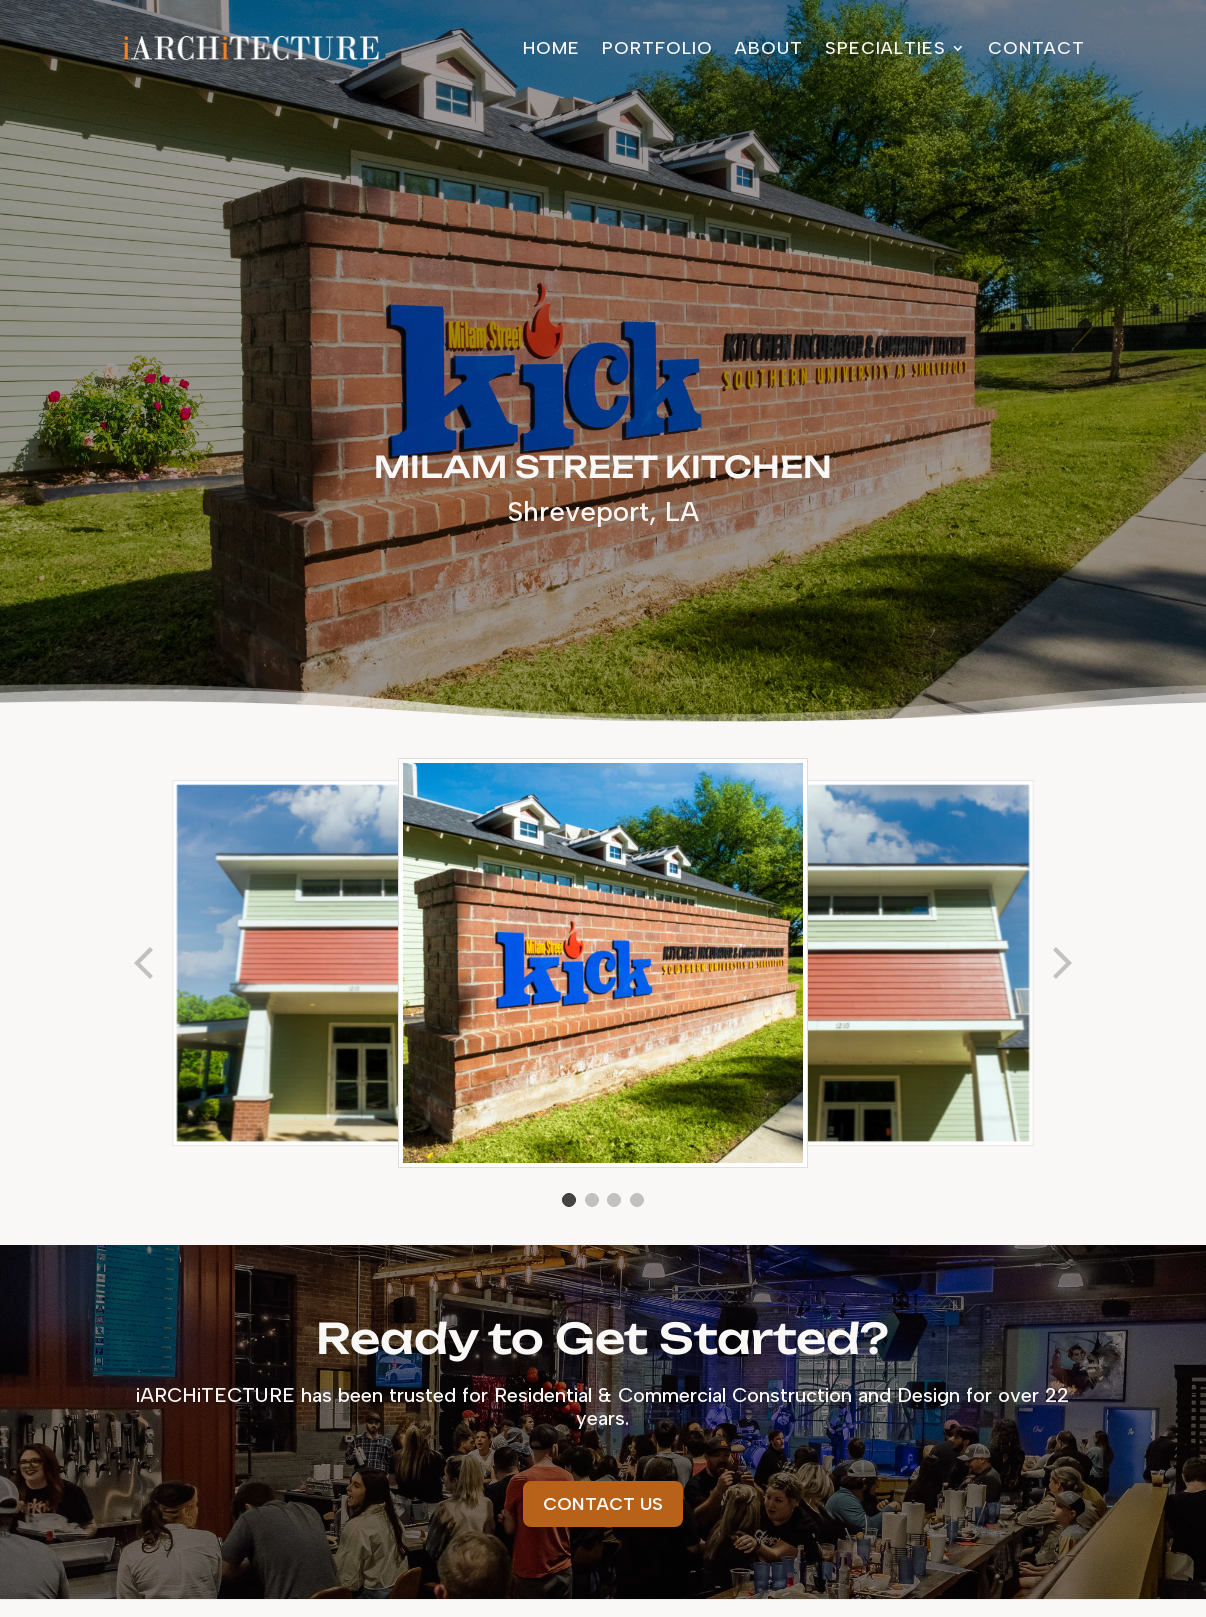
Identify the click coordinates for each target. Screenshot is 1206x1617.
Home (551, 48)
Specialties (885, 48)
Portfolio (657, 48)
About (769, 48)
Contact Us (603, 1504)
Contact (1036, 48)
